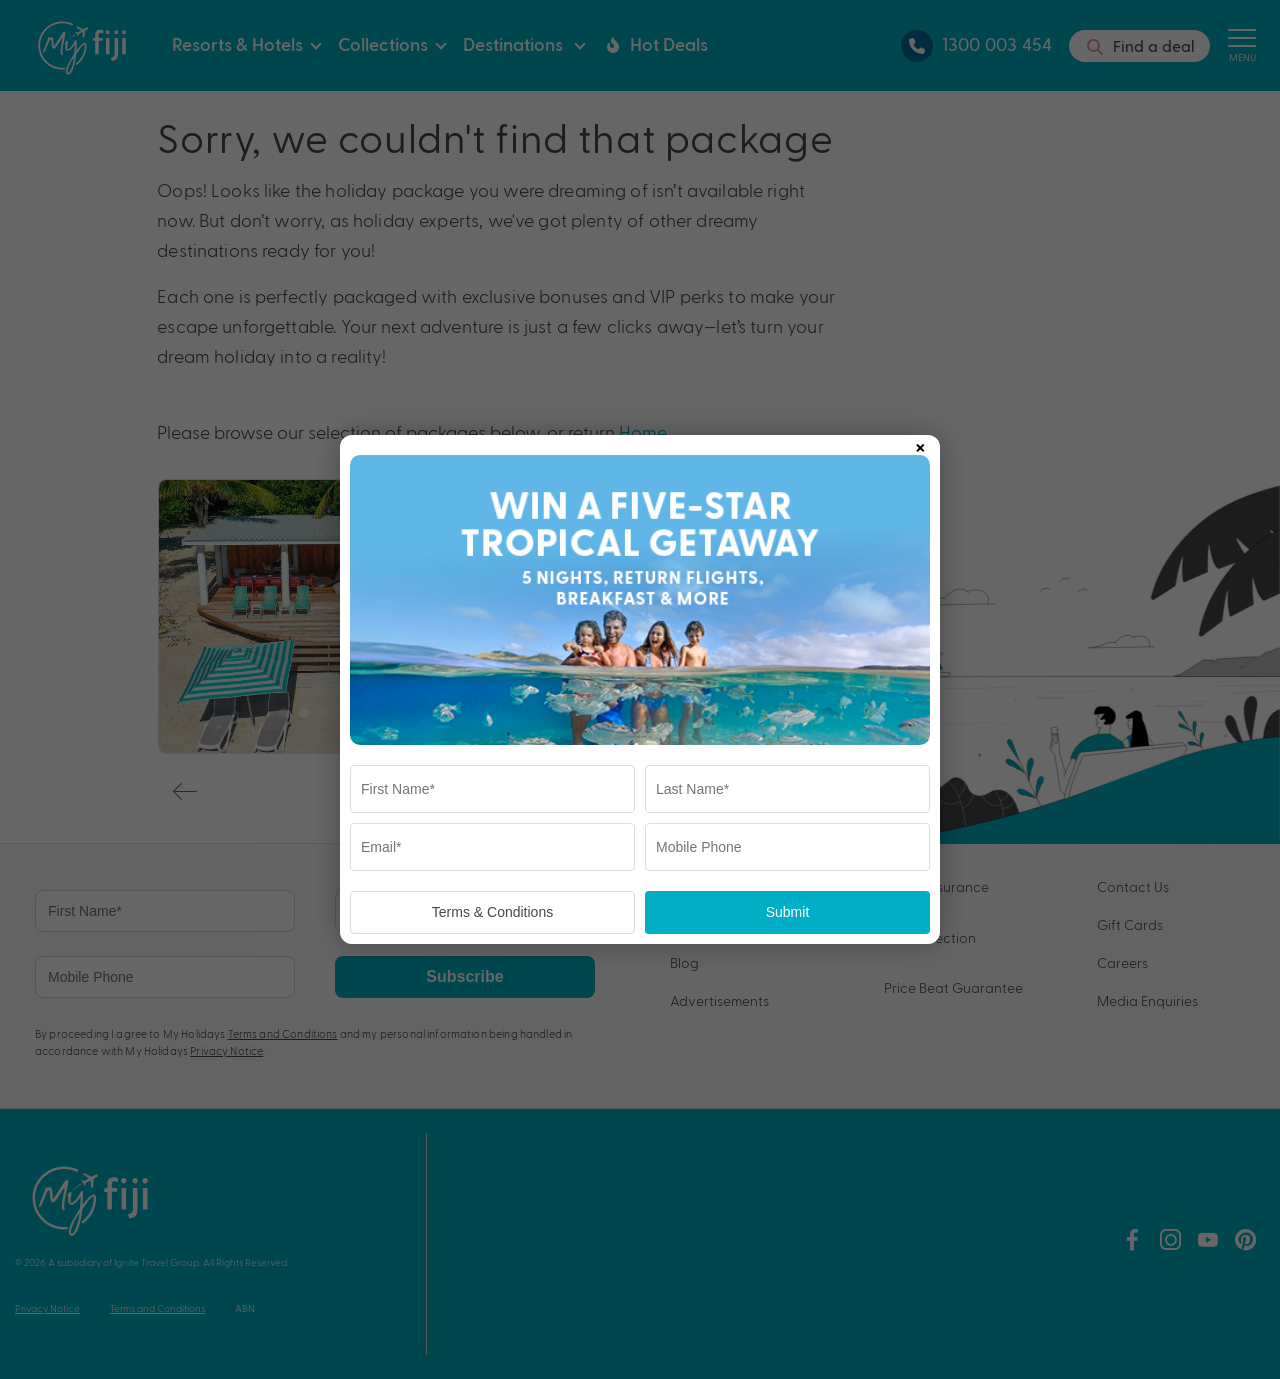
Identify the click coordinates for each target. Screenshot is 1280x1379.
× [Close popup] (920, 444)
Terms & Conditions (492, 912)
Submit (788, 912)
